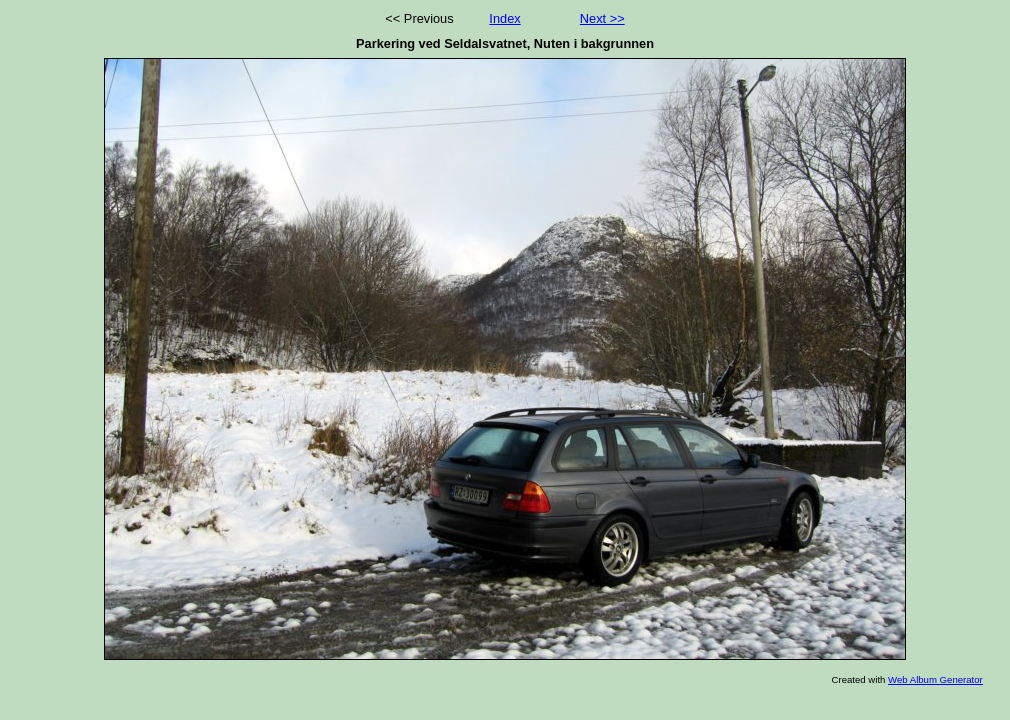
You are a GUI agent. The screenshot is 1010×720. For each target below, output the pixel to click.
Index (504, 18)
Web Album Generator (935, 679)
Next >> (602, 18)
